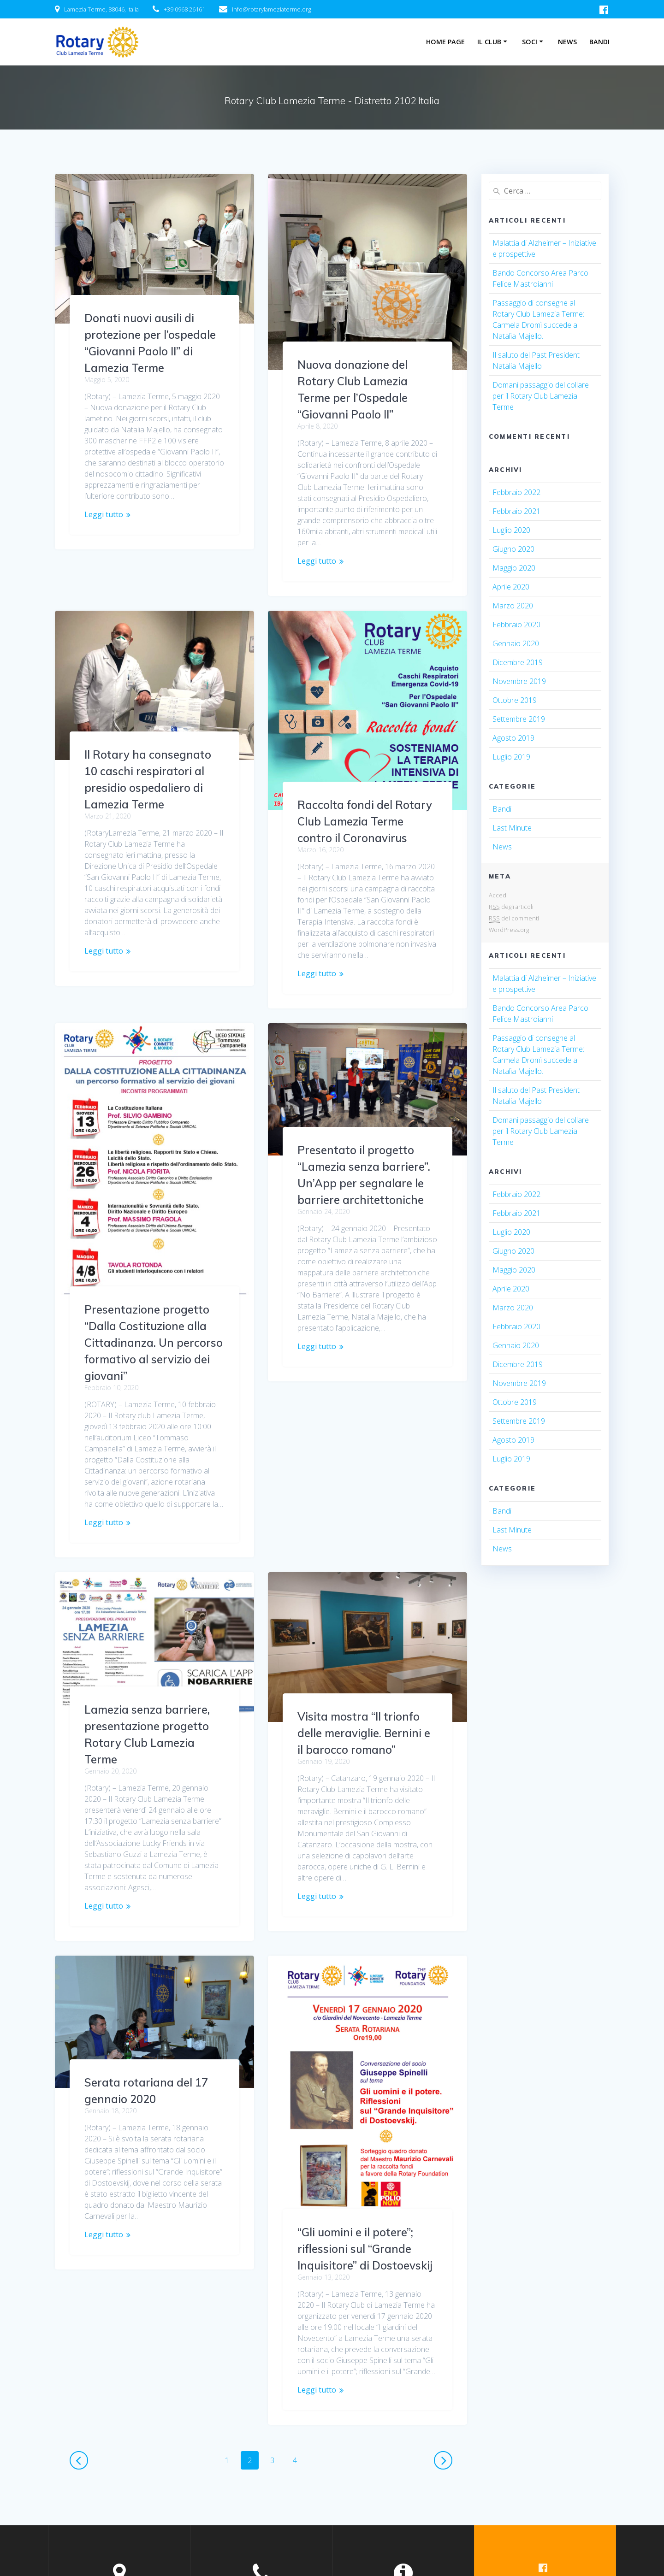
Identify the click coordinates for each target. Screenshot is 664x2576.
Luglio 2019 (511, 757)
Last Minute (512, 828)
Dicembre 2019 (517, 662)
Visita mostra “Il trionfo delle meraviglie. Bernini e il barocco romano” (150, 1663)
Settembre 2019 (518, 719)
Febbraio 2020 (516, 624)
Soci (529, 41)
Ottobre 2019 (514, 700)
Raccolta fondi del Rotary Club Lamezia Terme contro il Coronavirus (364, 820)
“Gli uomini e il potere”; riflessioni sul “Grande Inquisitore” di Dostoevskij (151, 2169)
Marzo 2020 (512, 606)
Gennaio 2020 (515, 643)
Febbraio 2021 (516, 511)
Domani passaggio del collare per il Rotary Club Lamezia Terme (540, 396)
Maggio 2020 (513, 568)
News (567, 41)
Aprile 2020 (510, 587)
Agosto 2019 (513, 738)
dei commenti (514, 918)
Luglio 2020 (511, 530)
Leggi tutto (103, 514)
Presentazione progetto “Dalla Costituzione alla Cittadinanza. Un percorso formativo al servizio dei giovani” (153, 1273)
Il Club (489, 41)
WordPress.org (509, 929)
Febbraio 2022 (516, 492)
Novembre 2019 (519, 681)
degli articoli (511, 906)
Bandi (599, 41)
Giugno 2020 (513, 549)
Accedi (498, 895)
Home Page (445, 41)
